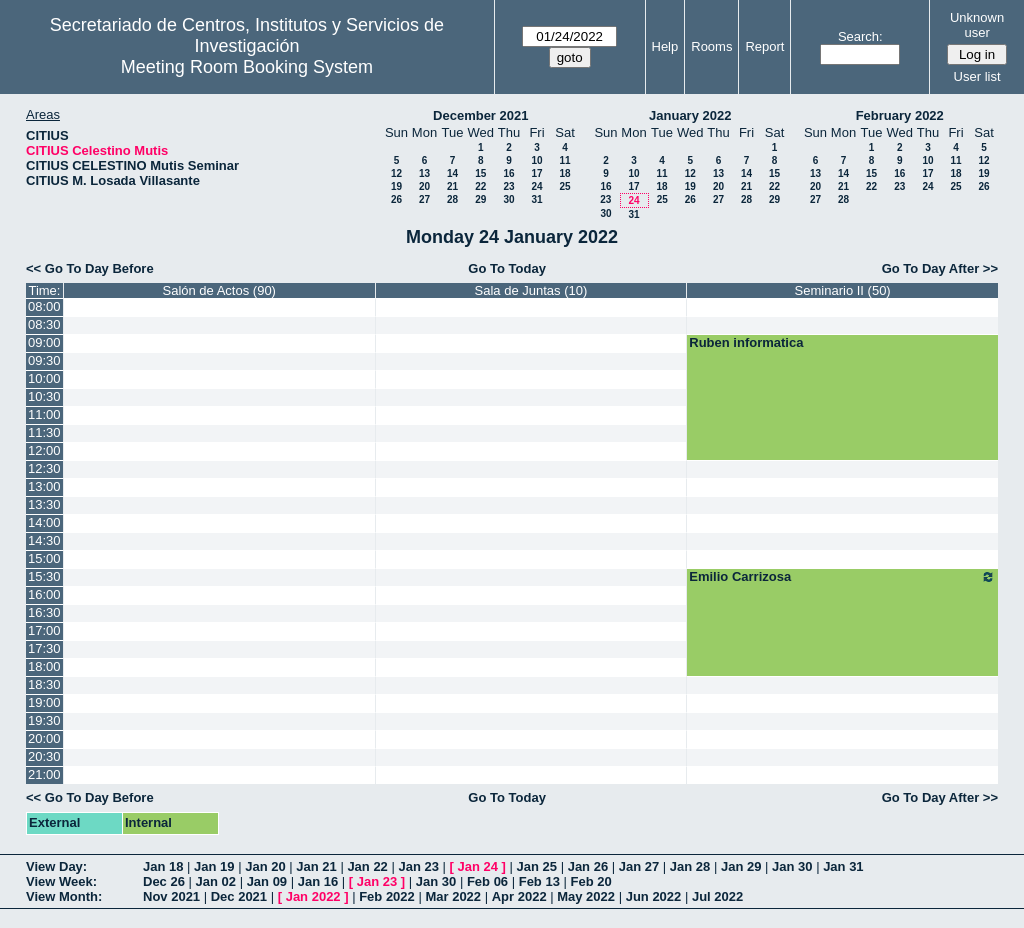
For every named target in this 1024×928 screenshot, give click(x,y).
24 (536, 186)
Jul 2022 (717, 896)
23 (508, 186)
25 (564, 186)
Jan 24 (478, 866)
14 (452, 173)
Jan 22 (367, 866)
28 (452, 199)
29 (480, 199)
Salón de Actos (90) (218, 290)
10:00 (44, 378)
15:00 (44, 558)
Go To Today (507, 268)
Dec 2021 (239, 896)
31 (536, 199)
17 (536, 173)
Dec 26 (164, 881)
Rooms (711, 46)
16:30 (44, 612)
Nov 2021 (171, 896)
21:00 (44, 774)
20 (424, 186)
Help (665, 46)
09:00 (44, 342)
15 (480, 173)
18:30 (44, 684)
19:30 (44, 720)
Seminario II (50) (843, 290)
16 (508, 173)
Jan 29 (741, 866)
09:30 (44, 360)
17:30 (44, 648)
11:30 (44, 432)
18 (564, 173)
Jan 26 (588, 866)
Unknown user (977, 25)
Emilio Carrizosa (842, 577)
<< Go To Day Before (90, 268)
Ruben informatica (746, 342)
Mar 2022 (453, 896)
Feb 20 (591, 881)
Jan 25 (537, 866)
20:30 (44, 756)
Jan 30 (792, 866)
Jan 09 (267, 881)
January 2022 (690, 115)
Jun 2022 (654, 896)
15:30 (44, 576)
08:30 (44, 324)
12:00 (44, 450)
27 (424, 199)
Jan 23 (418, 866)
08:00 (44, 306)
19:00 (44, 702)
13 (424, 173)
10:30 (44, 396)
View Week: (61, 881)
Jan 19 (214, 866)
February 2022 (900, 115)
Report (764, 46)
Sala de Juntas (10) (531, 290)
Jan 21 (316, 866)
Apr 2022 (519, 896)
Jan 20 (265, 866)
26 (396, 199)
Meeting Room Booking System (247, 67)
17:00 (44, 630)
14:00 (44, 522)
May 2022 (586, 896)
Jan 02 (216, 881)
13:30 (44, 504)
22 (480, 186)
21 (452, 186)
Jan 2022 (313, 896)
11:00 (44, 414)
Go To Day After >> (940, 268)
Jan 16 (318, 881)
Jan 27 (639, 866)
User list (977, 76)
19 (396, 186)
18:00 (44, 666)
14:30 (44, 540)
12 (396, 173)
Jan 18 (163, 866)
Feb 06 (487, 881)
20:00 (44, 738)
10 (536, 160)
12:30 (44, 468)
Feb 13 (539, 881)
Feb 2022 (387, 896)
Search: (860, 36)
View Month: (64, 896)
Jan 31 (843, 866)
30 (508, 199)
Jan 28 (690, 866)
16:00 (44, 594)
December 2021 (480, 115)
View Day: (56, 866)
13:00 (44, 486)
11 (564, 160)
